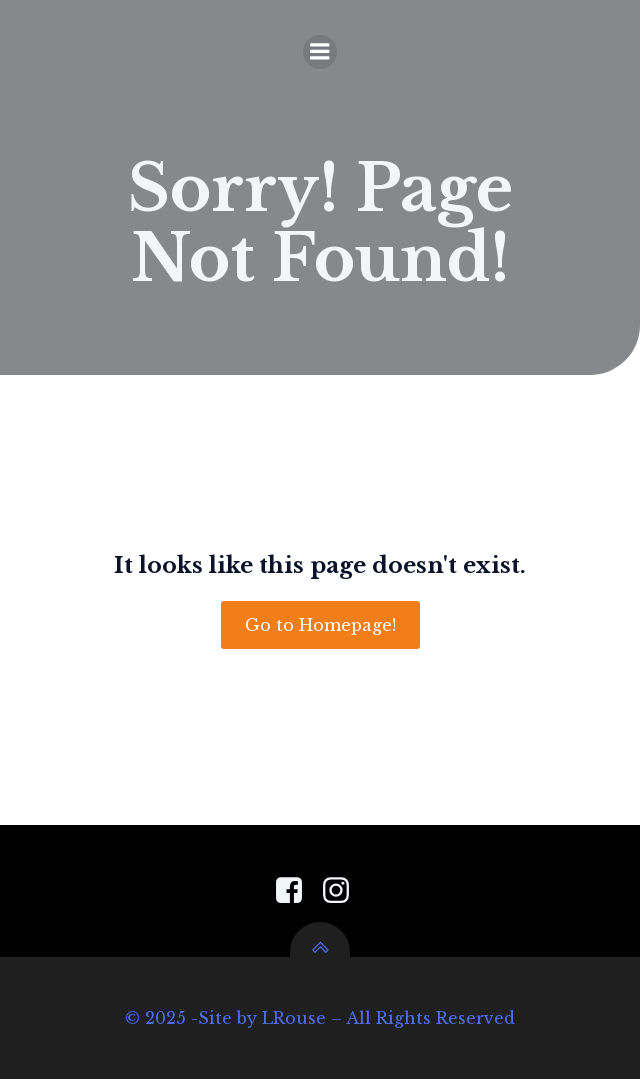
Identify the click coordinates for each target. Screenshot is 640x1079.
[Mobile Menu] (320, 52)
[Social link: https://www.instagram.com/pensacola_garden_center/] (343, 891)
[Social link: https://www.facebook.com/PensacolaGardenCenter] (296, 891)
